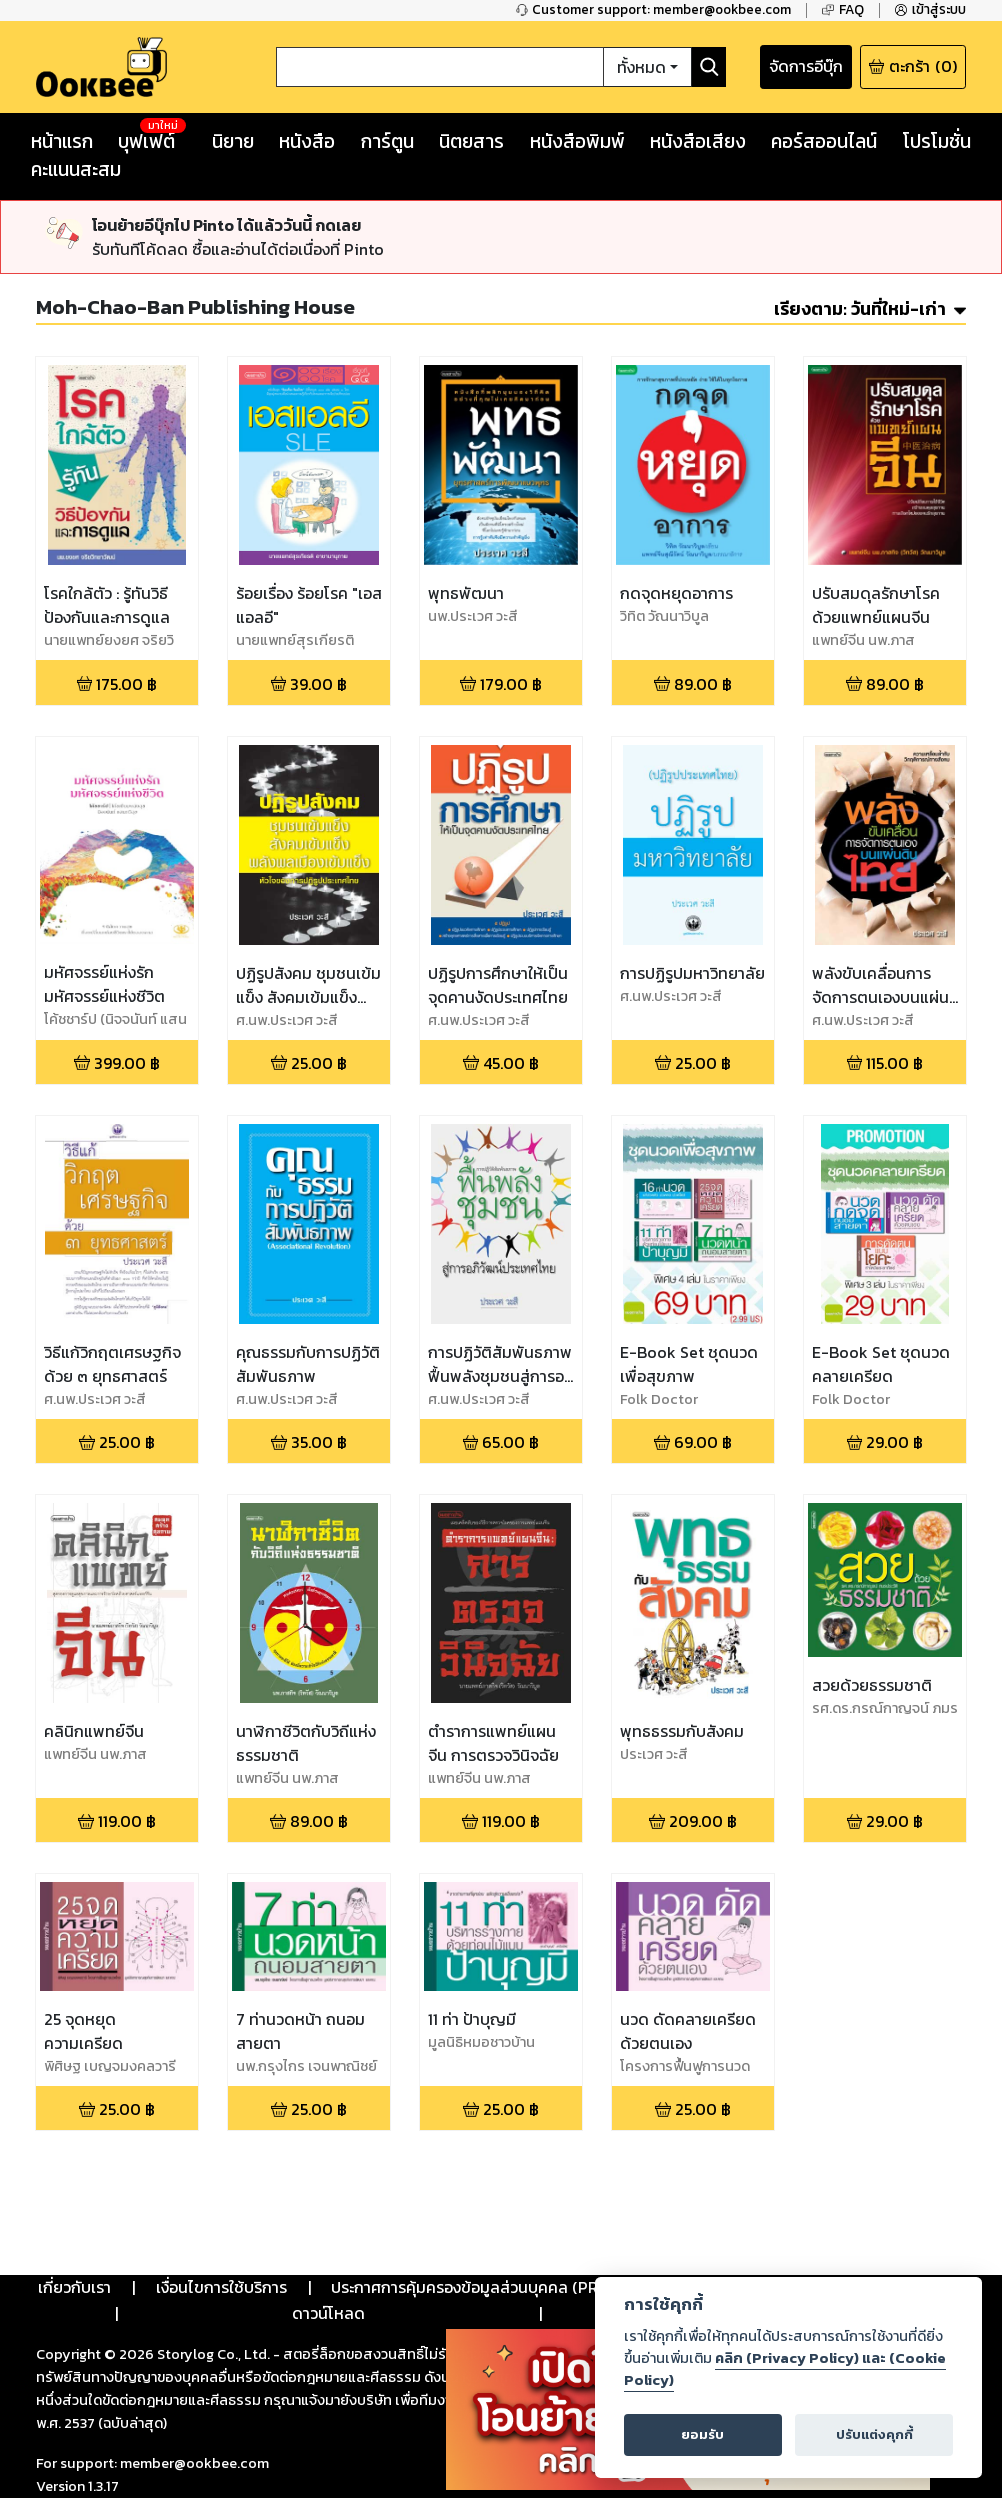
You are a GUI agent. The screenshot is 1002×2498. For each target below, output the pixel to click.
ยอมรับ (702, 2434)
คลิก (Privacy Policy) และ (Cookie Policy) (785, 2369)
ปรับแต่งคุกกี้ (874, 2434)
